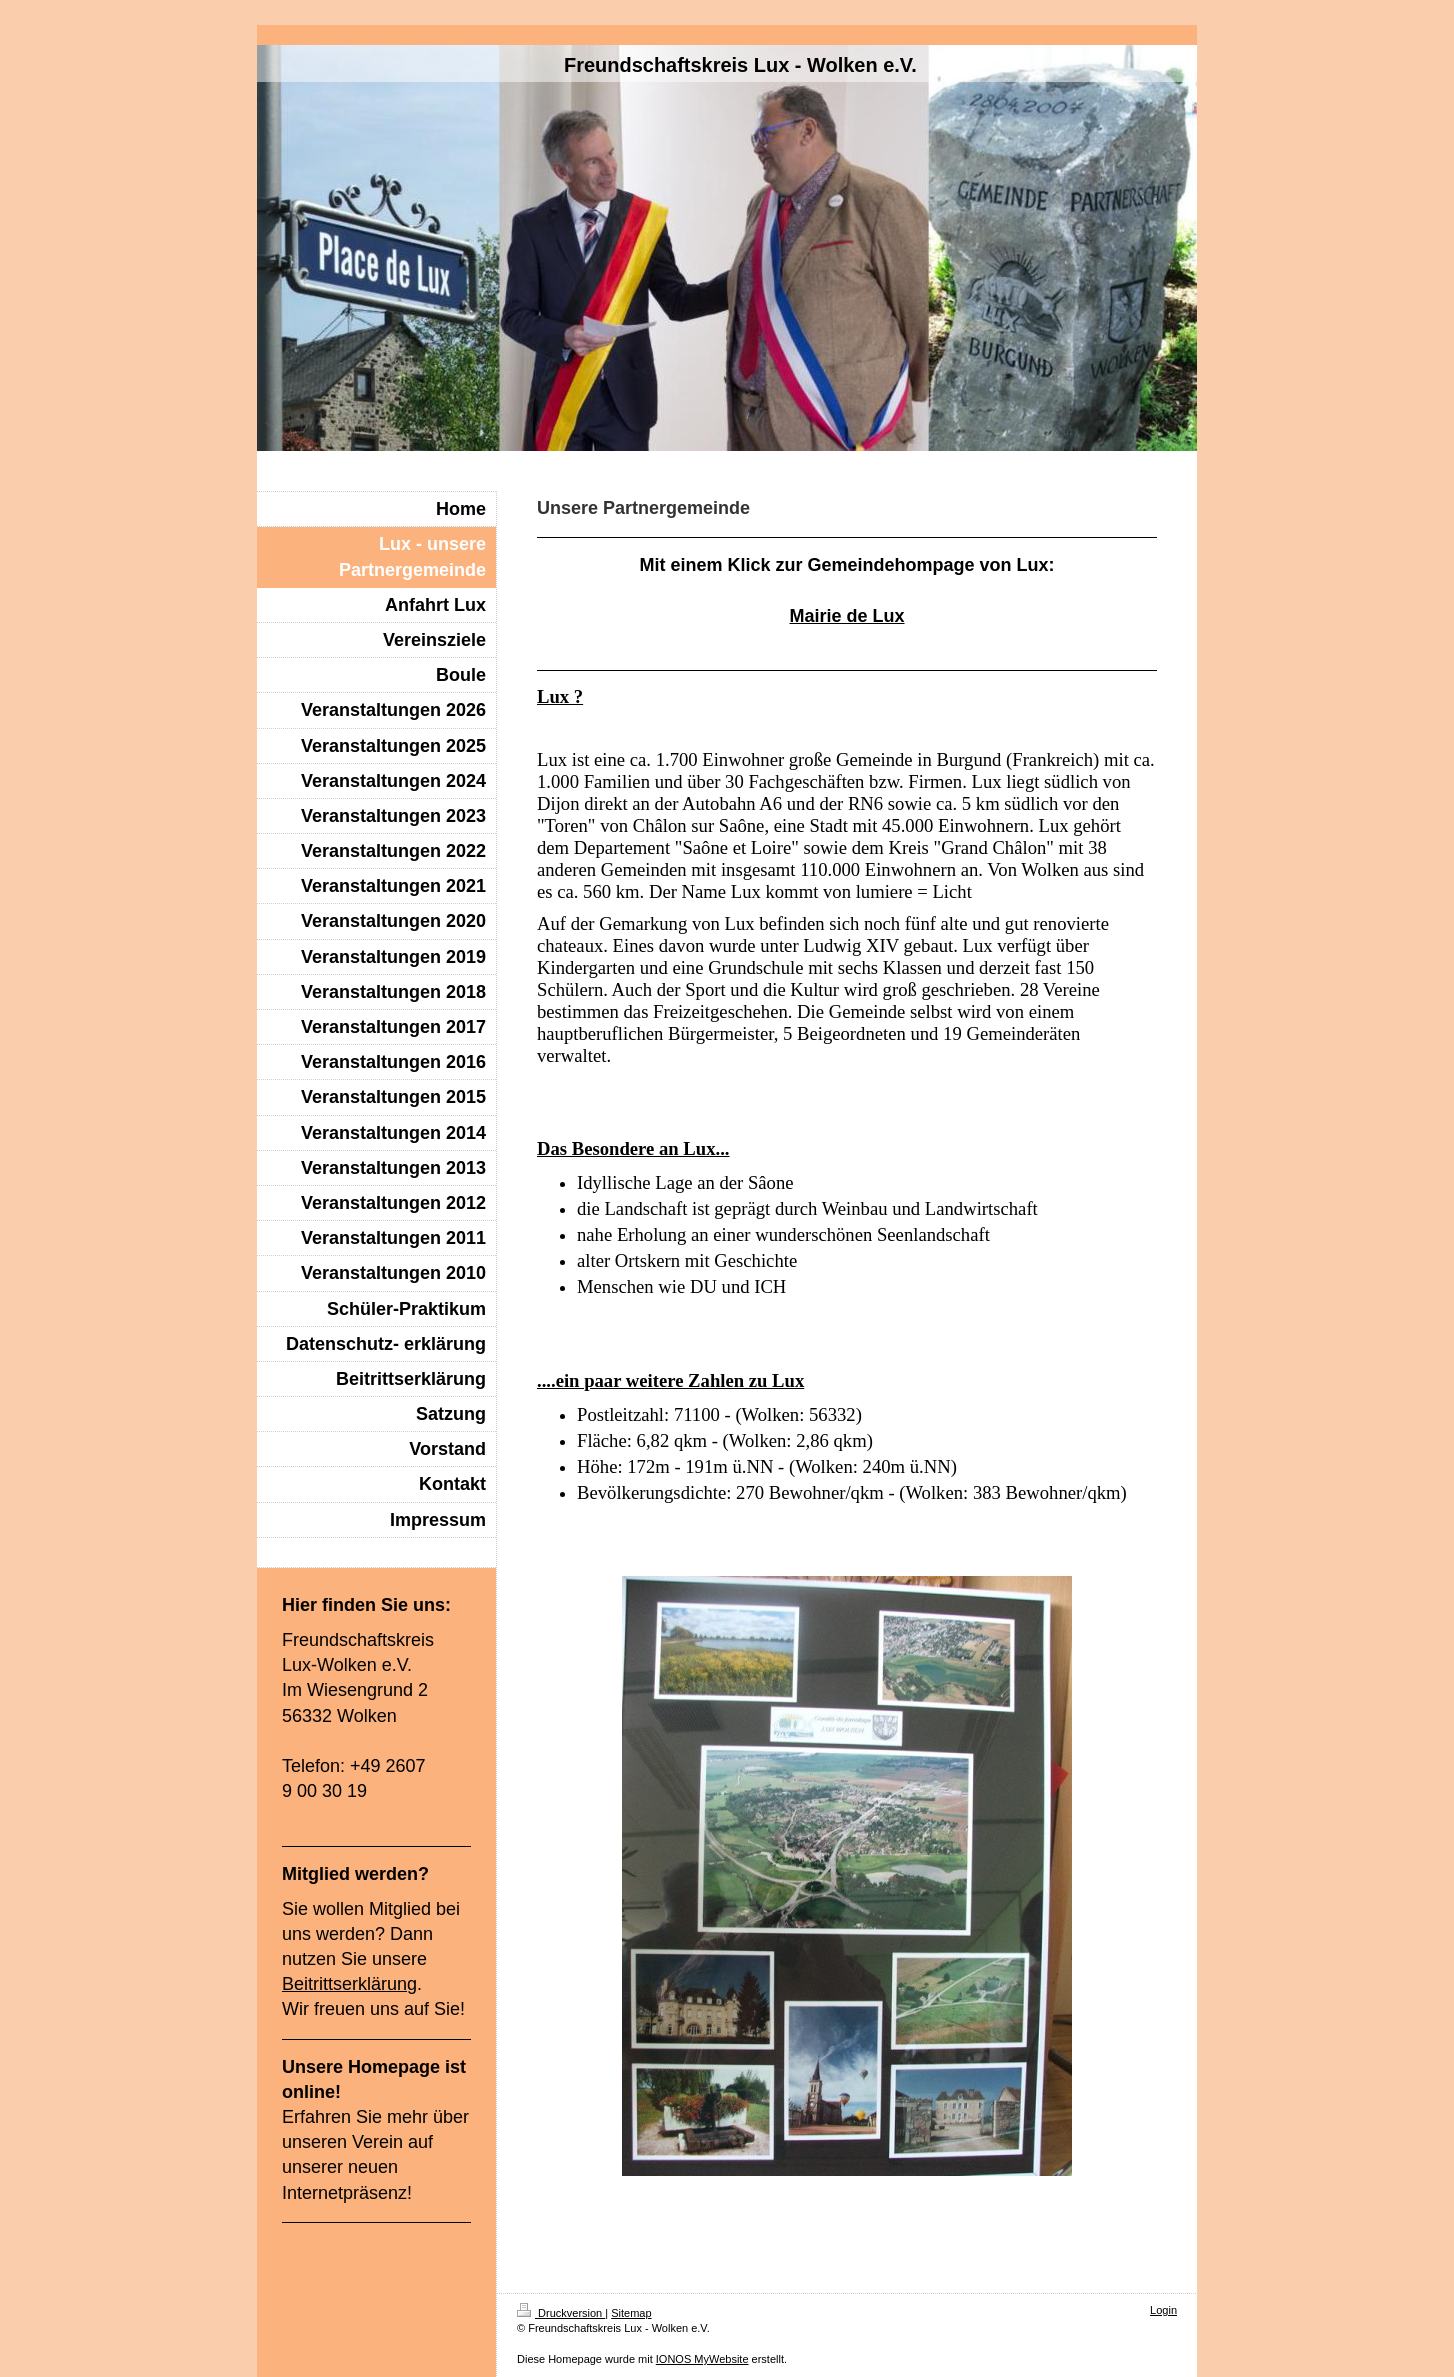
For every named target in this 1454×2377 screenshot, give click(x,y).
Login (1163, 2310)
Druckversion (561, 2313)
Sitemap (631, 2313)
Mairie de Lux (846, 616)
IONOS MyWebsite (702, 2359)
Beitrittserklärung (349, 1984)
